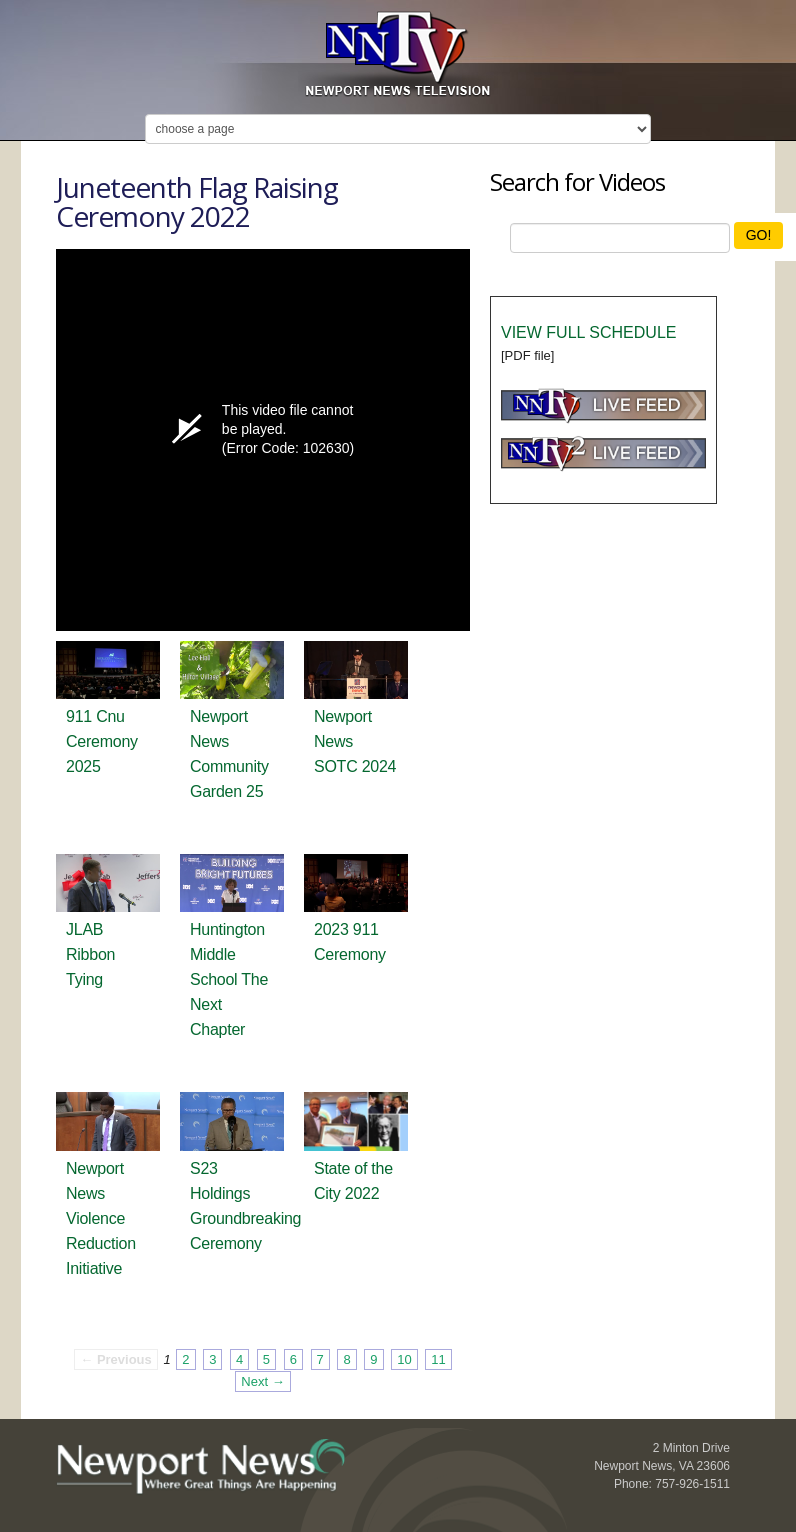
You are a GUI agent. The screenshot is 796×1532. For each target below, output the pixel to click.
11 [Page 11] (438, 1359)
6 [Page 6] (293, 1359)
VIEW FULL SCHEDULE (588, 332)
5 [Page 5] (266, 1359)
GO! (759, 235)
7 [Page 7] (320, 1359)
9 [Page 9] (373, 1359)
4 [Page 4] (239, 1359)
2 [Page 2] (185, 1359)
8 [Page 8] (346, 1359)
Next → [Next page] (262, 1381)
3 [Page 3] (212, 1359)
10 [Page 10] (404, 1359)
